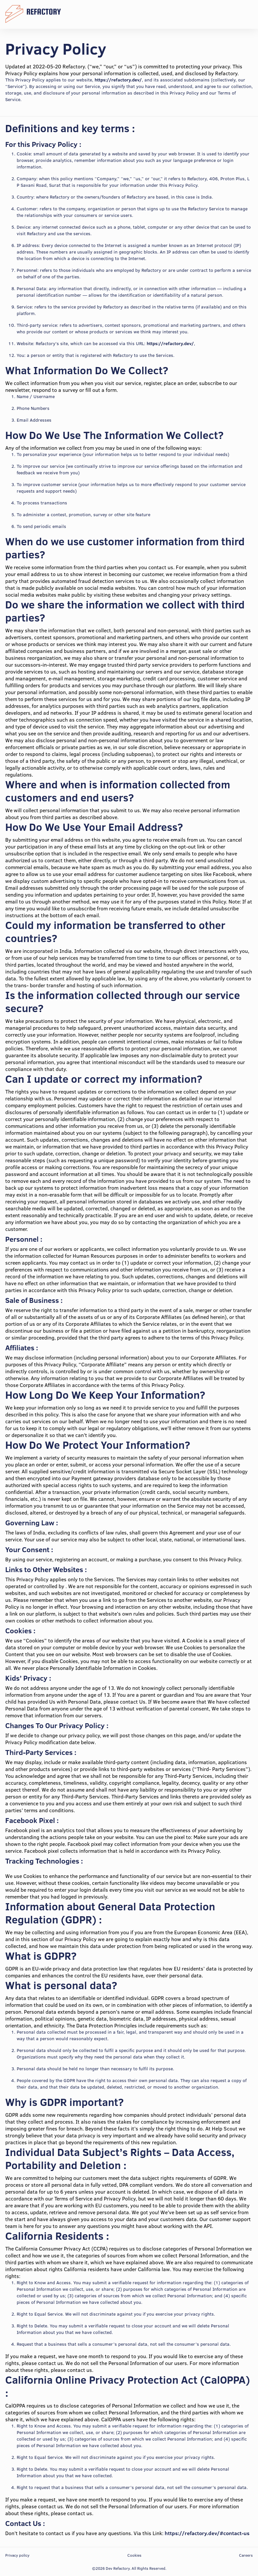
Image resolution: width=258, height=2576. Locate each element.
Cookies (134, 2555)
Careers (246, 2555)
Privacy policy (17, 2555)
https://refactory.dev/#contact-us (207, 2533)
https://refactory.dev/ (118, 80)
